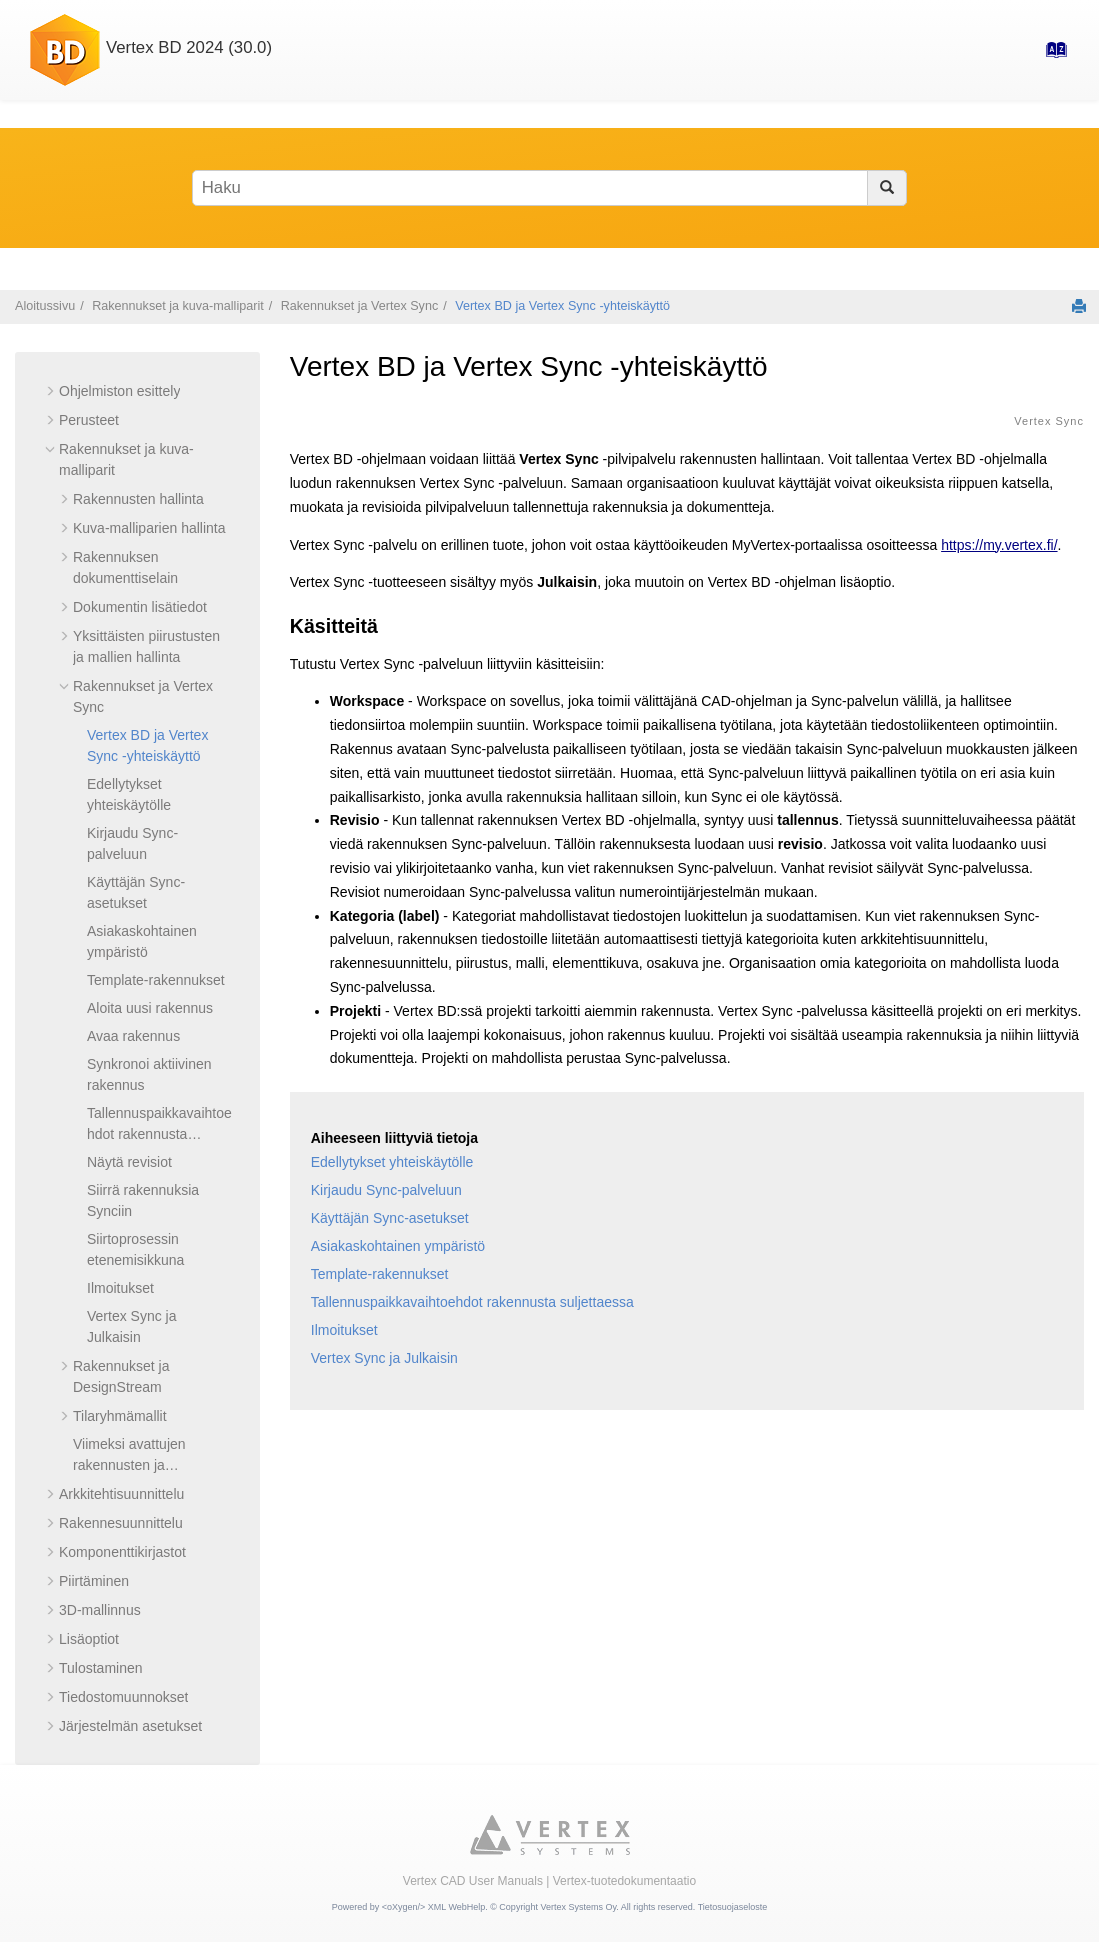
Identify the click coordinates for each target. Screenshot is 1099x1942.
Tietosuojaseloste (733, 1907)
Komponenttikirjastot (122, 1552)
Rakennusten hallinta (138, 499)
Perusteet (89, 420)
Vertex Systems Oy (578, 1907)
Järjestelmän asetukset (130, 1726)
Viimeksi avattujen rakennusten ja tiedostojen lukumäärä (141, 1465)
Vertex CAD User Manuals (473, 1881)
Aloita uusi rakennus (150, 1008)
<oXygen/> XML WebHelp (434, 1907)
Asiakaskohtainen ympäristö (398, 1246)
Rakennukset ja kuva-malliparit (178, 306)
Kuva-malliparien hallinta (149, 528)
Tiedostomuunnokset (123, 1697)
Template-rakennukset (156, 980)
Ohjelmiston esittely (119, 391)
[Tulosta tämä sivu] (1079, 306)
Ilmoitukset (120, 1288)
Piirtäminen (94, 1581)
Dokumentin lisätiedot (140, 607)
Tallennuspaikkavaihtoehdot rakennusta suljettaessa (159, 1134)
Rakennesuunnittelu (121, 1523)
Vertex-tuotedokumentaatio (624, 1881)
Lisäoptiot (89, 1639)
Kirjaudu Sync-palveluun (386, 1190)
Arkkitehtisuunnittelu (121, 1494)
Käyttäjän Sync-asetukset (390, 1218)
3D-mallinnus (100, 1610)
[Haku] (886, 188)
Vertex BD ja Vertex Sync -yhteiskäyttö (562, 306)
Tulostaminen (101, 1668)
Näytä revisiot (129, 1162)
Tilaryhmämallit (120, 1416)
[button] (51, 391)
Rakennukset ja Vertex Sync (360, 306)
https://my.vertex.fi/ (999, 545)
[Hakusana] (549, 188)
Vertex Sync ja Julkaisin (384, 1358)
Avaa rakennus (133, 1036)
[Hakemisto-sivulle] (1050, 56)
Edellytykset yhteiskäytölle (392, 1162)
